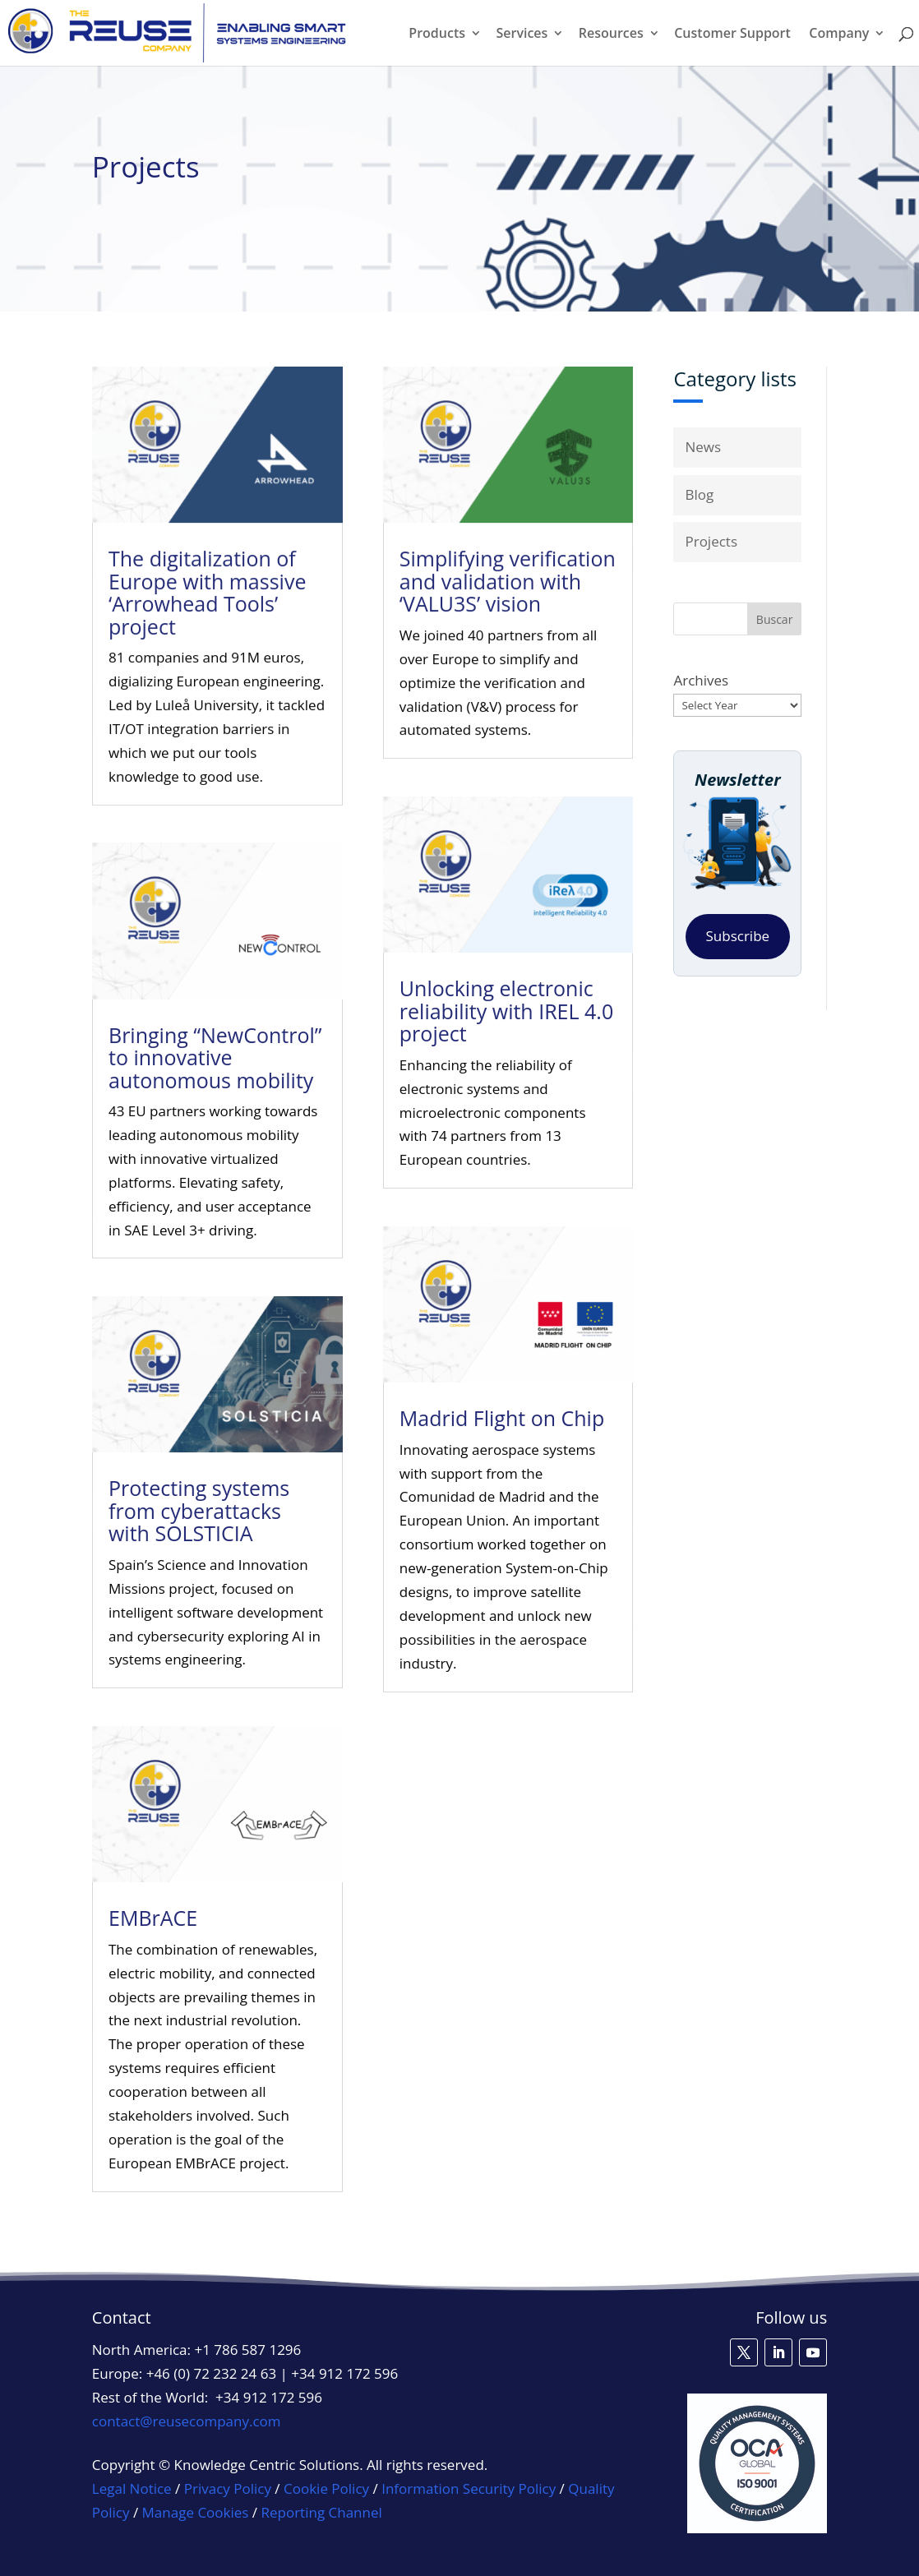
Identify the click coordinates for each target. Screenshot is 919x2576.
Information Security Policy (468, 2488)
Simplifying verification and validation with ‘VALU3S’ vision (505, 601)
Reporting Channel (321, 2512)
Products (437, 34)
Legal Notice (132, 2488)
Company (839, 34)
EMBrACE (150, 1918)
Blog (699, 494)
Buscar (774, 619)
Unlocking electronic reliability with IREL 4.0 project (505, 1016)
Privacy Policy (227, 2488)
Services (521, 34)
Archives (700, 680)
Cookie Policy (326, 2488)
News (703, 446)
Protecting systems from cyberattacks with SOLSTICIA (198, 1508)
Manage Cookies (195, 2512)
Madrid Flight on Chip (502, 1417)
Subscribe (738, 935)
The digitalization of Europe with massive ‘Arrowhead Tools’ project (209, 612)
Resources (611, 34)
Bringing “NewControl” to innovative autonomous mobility (215, 1061)
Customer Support (732, 34)
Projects (711, 541)
